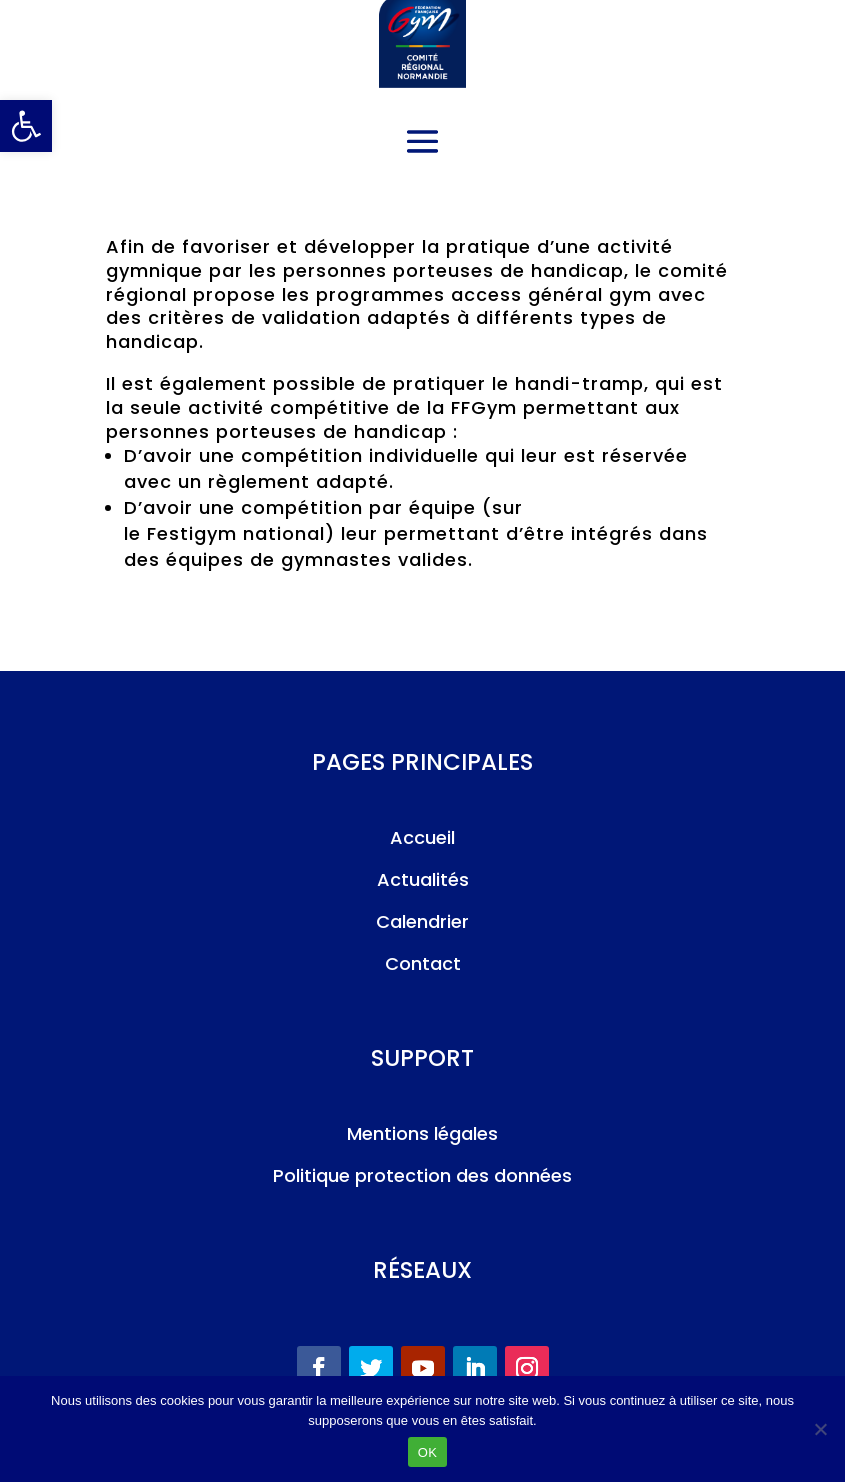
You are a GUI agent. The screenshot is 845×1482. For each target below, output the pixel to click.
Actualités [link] (423, 879)
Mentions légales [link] (422, 1133)
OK (427, 1452)
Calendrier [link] (422, 921)
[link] (26, 126)
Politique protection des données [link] (422, 1175)
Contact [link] (423, 963)
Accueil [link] (422, 837)
